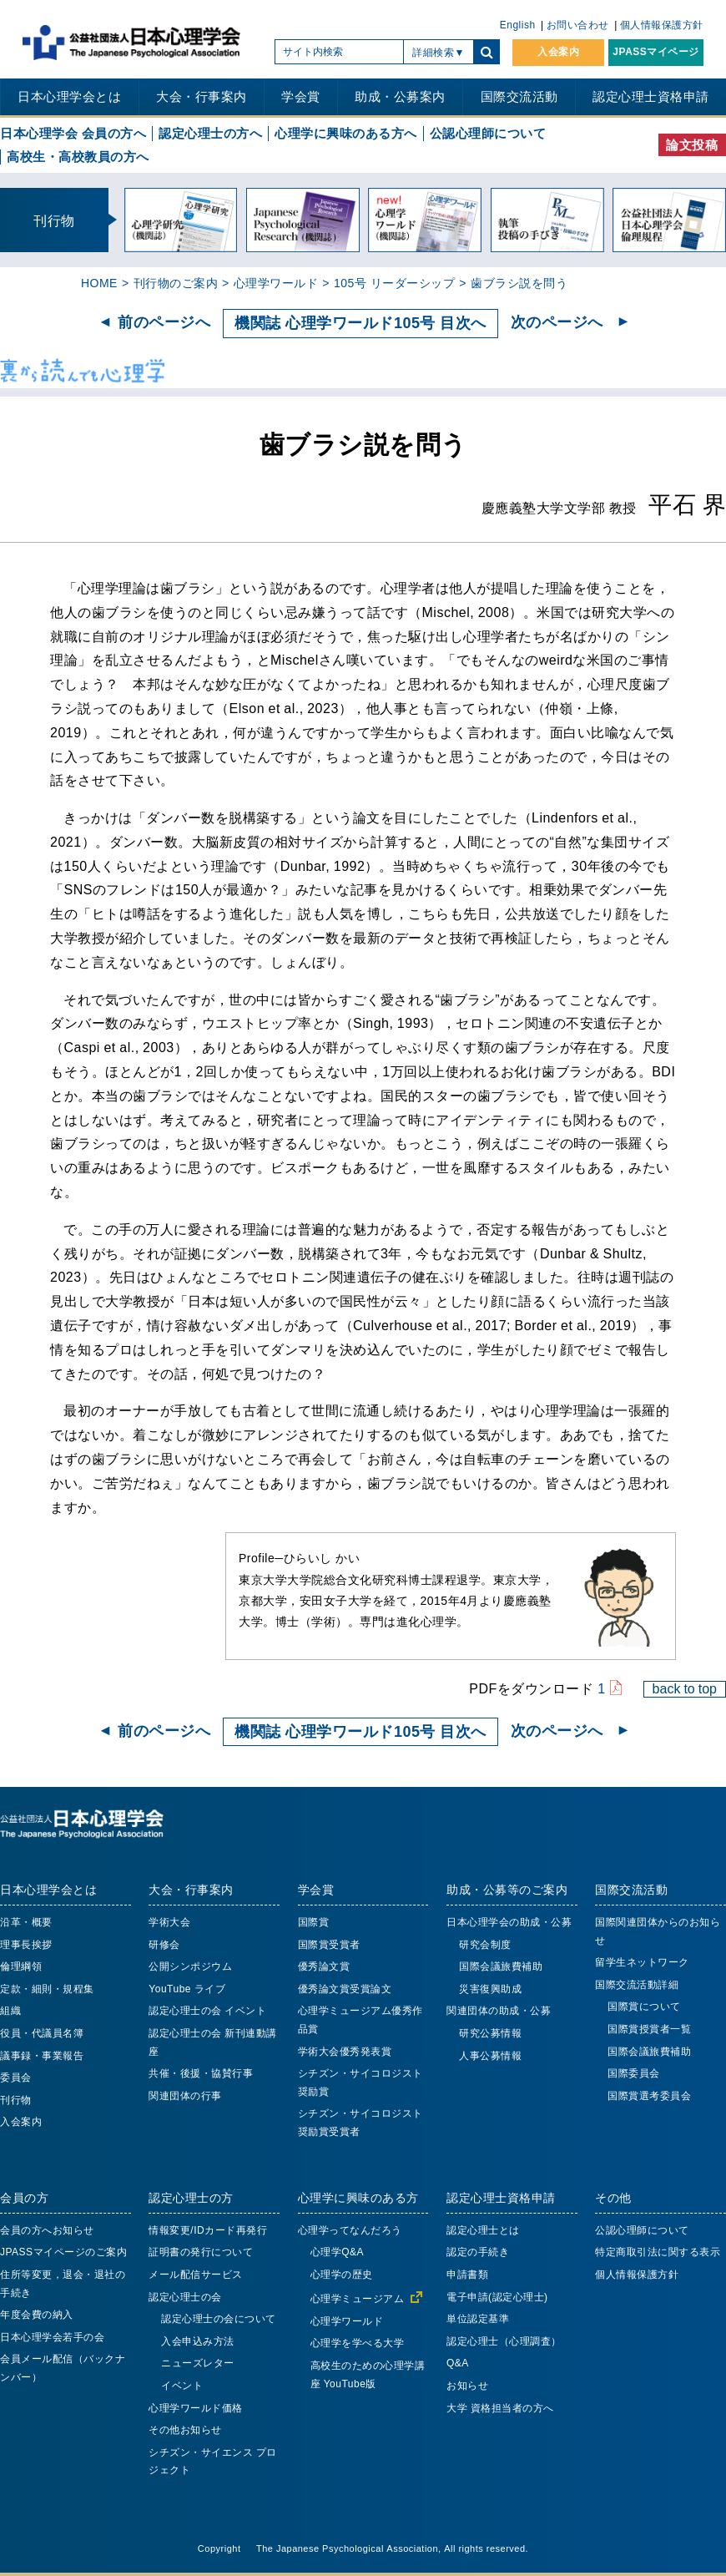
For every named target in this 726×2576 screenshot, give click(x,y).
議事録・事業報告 (41, 2056)
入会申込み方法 (197, 2341)
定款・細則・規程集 (47, 1989)
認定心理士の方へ (210, 133)
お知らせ (467, 2386)
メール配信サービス (196, 2275)
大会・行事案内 (201, 96)
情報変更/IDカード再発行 (208, 2230)
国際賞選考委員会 (649, 2096)
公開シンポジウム (190, 1966)
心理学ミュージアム (357, 2299)
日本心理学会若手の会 (52, 2337)
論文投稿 (692, 145)
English (518, 25)
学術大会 (169, 1922)
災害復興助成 (490, 1989)
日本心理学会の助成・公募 (509, 1922)
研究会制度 (485, 1945)
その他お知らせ (185, 2430)
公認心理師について (488, 133)
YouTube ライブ (187, 1989)
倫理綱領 (21, 1966)
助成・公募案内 (400, 96)
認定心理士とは (483, 2230)
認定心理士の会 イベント (207, 2011)
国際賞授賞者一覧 (649, 2029)
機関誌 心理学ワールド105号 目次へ (360, 323)
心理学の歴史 (341, 2275)
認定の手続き (477, 2252)
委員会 (16, 2077)
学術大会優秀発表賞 (345, 2052)
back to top (685, 1688)
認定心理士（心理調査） (504, 2341)
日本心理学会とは (69, 96)
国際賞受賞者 (329, 1945)
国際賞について (644, 2007)
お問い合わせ (578, 25)
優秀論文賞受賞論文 (345, 1989)
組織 (10, 2011)
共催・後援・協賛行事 (201, 2073)
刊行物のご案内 (176, 283)
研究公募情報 (490, 2033)
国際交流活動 (519, 96)
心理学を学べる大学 (357, 2343)
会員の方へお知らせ (47, 2230)
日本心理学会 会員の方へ (73, 133)
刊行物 (16, 2100)
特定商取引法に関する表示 (657, 2252)
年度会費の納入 (36, 2315)
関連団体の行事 (185, 2096)
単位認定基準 (477, 2319)
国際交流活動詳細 (636, 1985)
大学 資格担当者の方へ (500, 2408)
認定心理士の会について (218, 2319)
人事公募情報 (490, 2056)
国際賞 (314, 1922)
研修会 (164, 1945)
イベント (182, 2386)
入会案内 (558, 52)
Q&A (457, 2363)
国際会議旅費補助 (500, 1966)
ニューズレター (197, 2363)
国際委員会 (634, 2073)
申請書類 (467, 2275)
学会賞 (300, 96)
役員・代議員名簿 (41, 2033)
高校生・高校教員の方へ (78, 156)
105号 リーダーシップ (394, 283)
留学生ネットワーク (642, 1962)
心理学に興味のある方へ (346, 133)
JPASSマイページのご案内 (63, 2252)
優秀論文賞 (324, 1966)
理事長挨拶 (26, 1945)
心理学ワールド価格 (196, 2408)
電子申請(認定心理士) (497, 2297)
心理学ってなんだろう (350, 2230)
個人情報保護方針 (661, 25)
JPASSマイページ (655, 52)
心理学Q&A (337, 2252)
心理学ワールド (276, 283)
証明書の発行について (201, 2252)
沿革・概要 (26, 1922)
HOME (99, 283)
